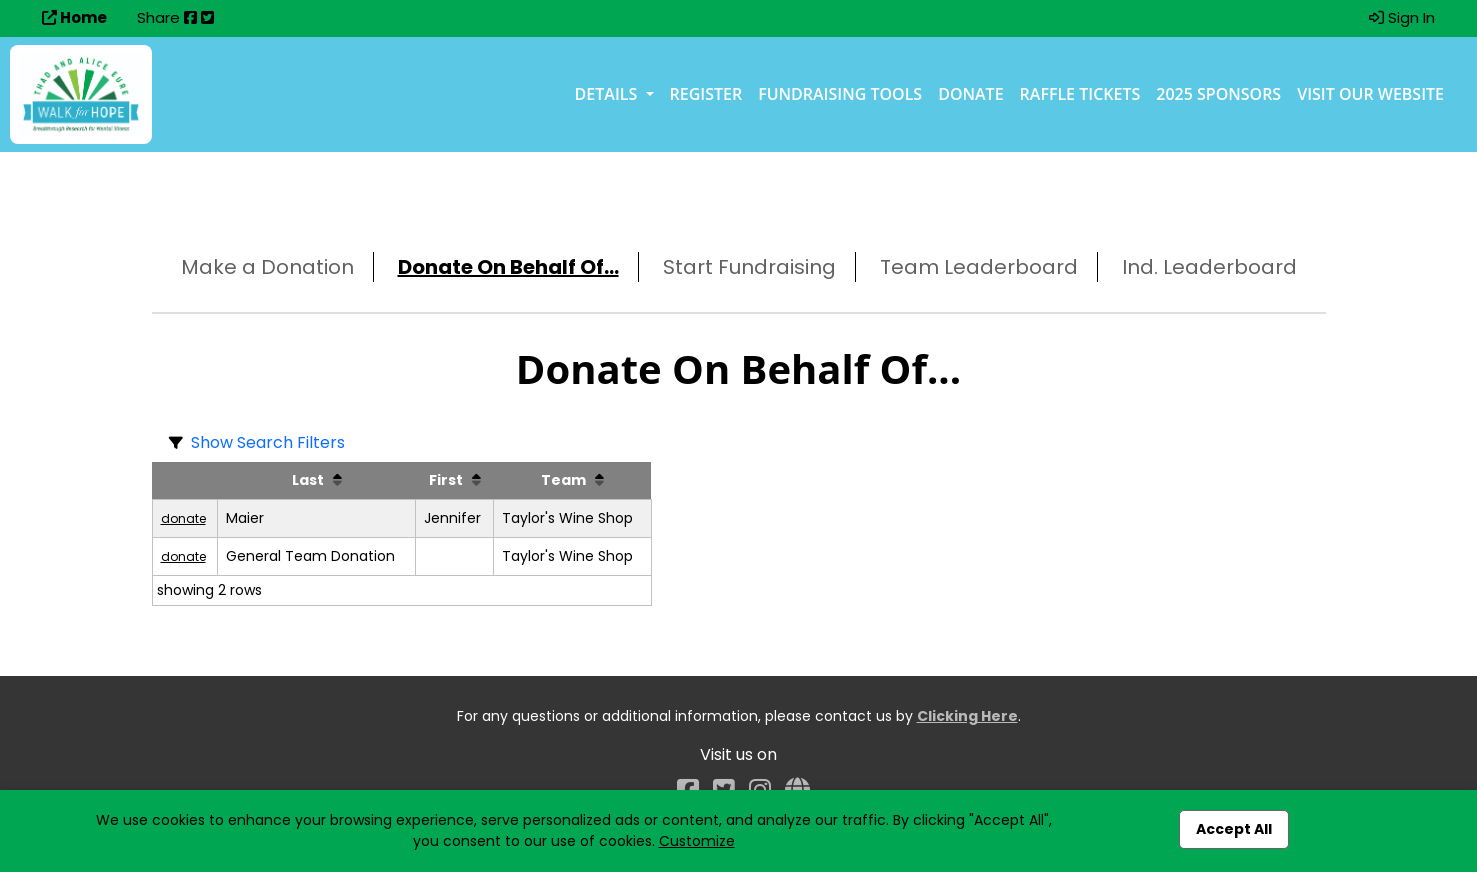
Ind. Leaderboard (1209, 267)
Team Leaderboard (979, 267)
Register (706, 94)
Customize (697, 841)
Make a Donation (267, 267)
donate (183, 518)
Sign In (1402, 17)
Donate (970, 94)
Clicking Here (967, 716)
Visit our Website (1370, 94)
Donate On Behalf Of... (508, 267)
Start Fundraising (749, 267)
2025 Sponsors (1218, 94)
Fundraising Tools (840, 94)
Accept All (1234, 829)
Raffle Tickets (1080, 94)
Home (74, 17)
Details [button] (608, 94)
